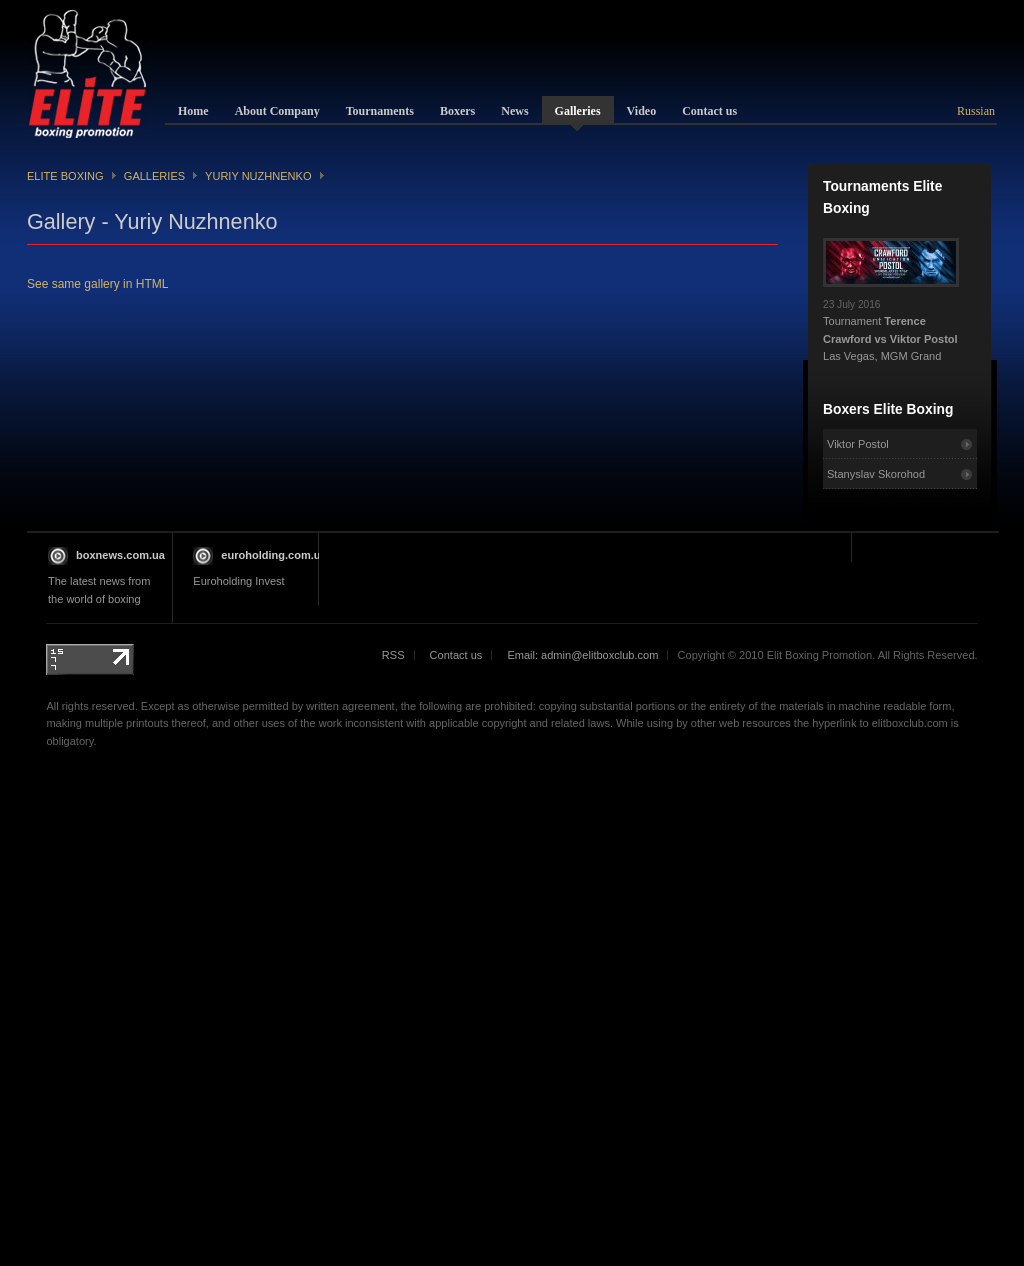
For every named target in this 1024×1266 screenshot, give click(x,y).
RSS (393, 655)
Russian (976, 111)
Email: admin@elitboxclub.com (582, 655)
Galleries (154, 176)
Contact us (456, 655)
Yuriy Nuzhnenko (258, 176)
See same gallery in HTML (97, 284)
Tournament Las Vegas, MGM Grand (891, 325)
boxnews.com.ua (120, 555)
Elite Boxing (65, 176)
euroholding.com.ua (273, 555)
